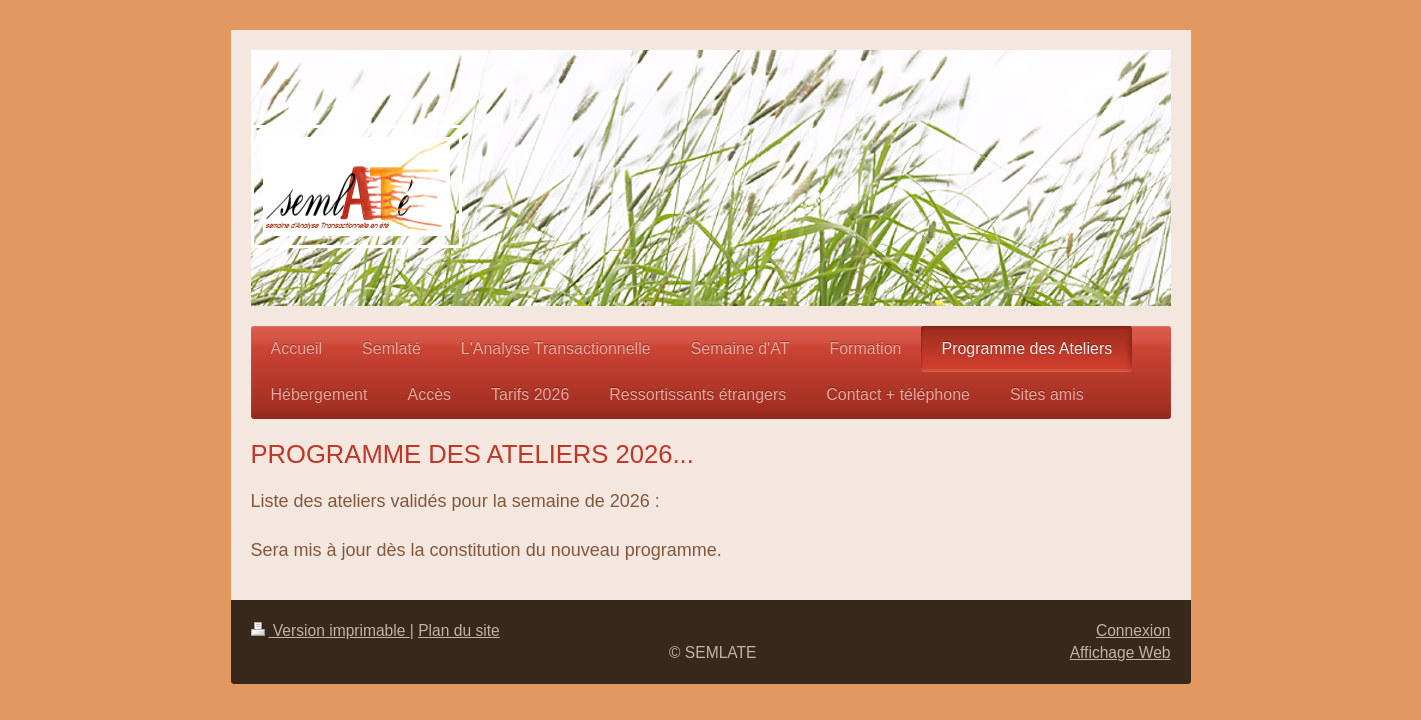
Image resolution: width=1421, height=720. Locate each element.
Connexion (1133, 630)
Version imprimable (330, 630)
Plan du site (459, 630)
